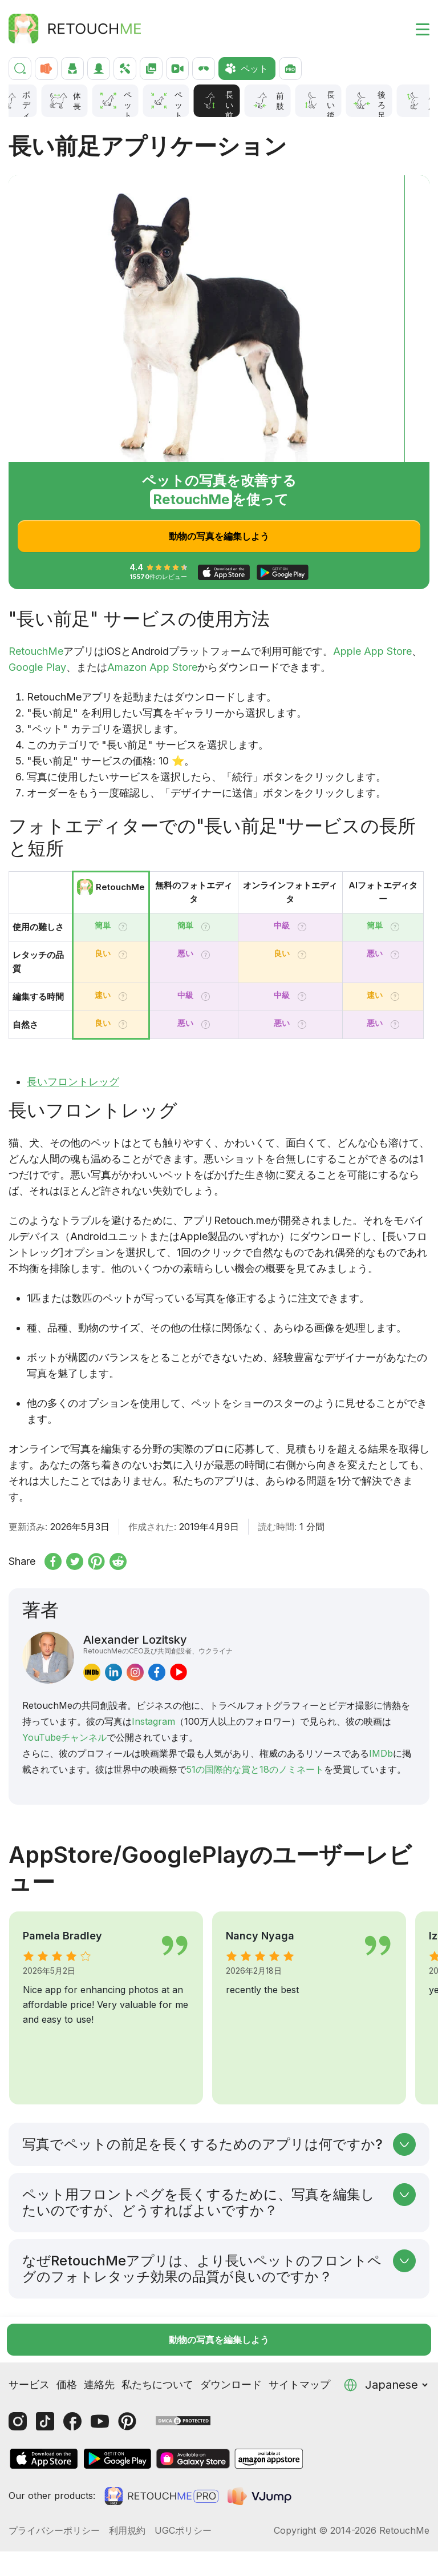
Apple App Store (372, 651)
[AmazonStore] (268, 2413)
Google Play (37, 667)
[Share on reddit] (118, 1561)
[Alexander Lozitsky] (48, 1658)
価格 (66, 2339)
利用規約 (127, 2484)
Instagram (153, 1721)
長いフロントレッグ (73, 1082)
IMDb (381, 1753)
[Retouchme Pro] (161, 2450)
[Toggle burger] (415, 28)
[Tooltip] (123, 927)
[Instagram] (18, 2375)
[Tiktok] (45, 2375)
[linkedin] (113, 1672)
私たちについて (157, 2339)
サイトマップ (299, 2339)
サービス (29, 2339)
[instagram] (135, 1672)
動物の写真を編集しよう (219, 536)
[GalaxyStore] (193, 2413)
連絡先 (99, 2339)
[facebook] (156, 1672)
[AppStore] (44, 2413)
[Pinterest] (127, 2375)
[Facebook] (72, 2375)
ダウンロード (231, 2339)
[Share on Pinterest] (96, 1561)
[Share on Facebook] (53, 1561)
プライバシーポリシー (54, 2484)
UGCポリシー (183, 2484)
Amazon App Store (152, 667)
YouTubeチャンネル (64, 1737)
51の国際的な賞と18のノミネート (255, 1769)
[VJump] (261, 2450)
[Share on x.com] (74, 1561)
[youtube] (178, 1672)
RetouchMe (36, 651)
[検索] (20, 68)
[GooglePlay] (117, 2413)
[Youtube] (100, 2375)
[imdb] (91, 1672)
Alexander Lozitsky (158, 1644)
